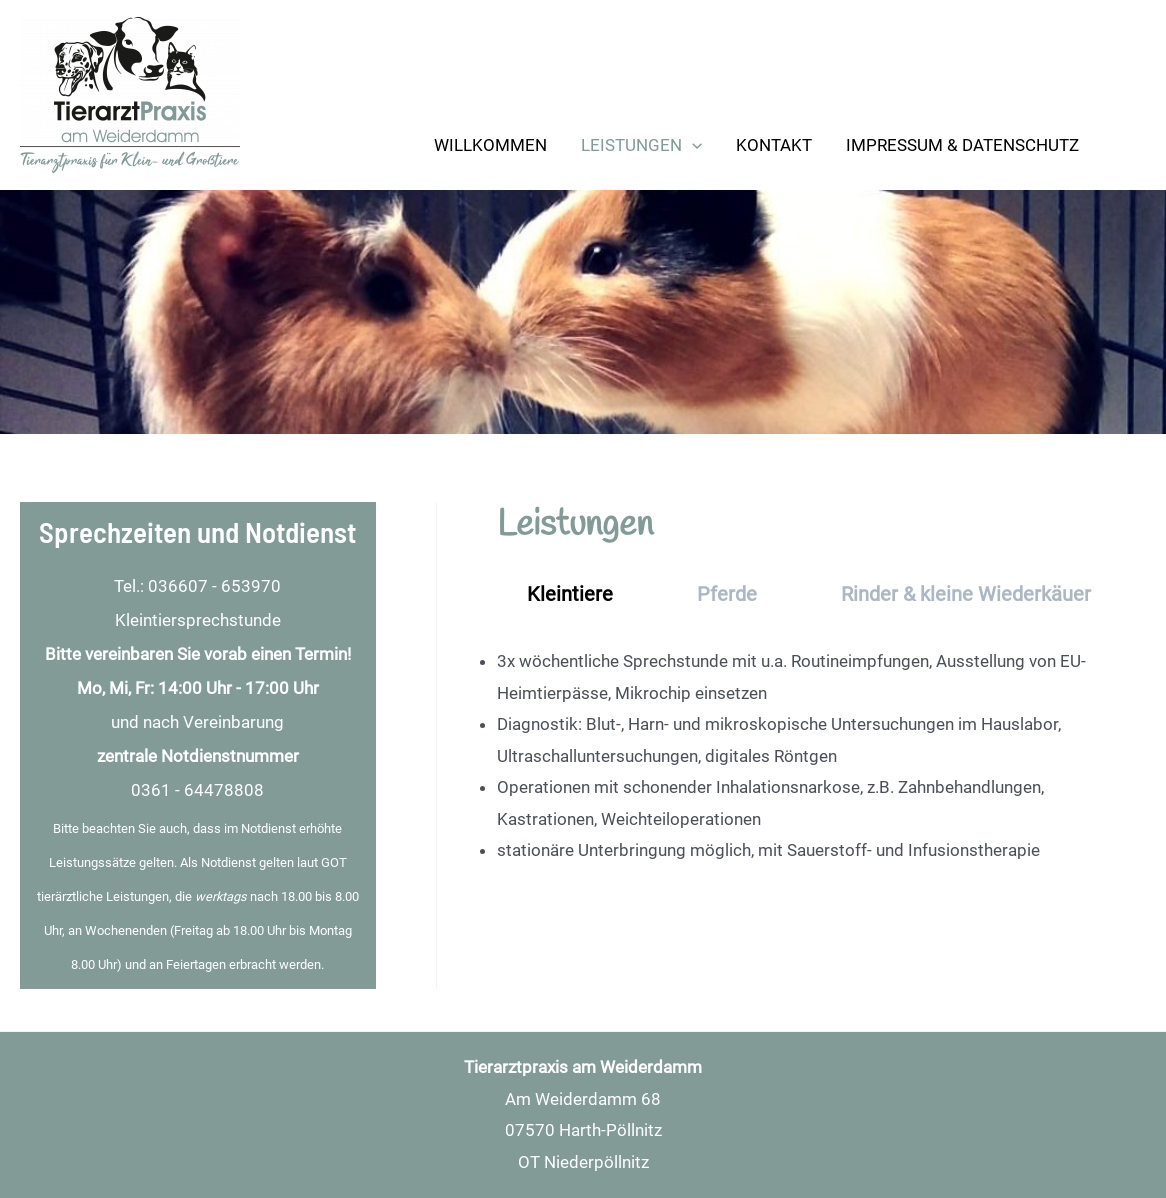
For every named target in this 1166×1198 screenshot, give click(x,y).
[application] (692, 145)
